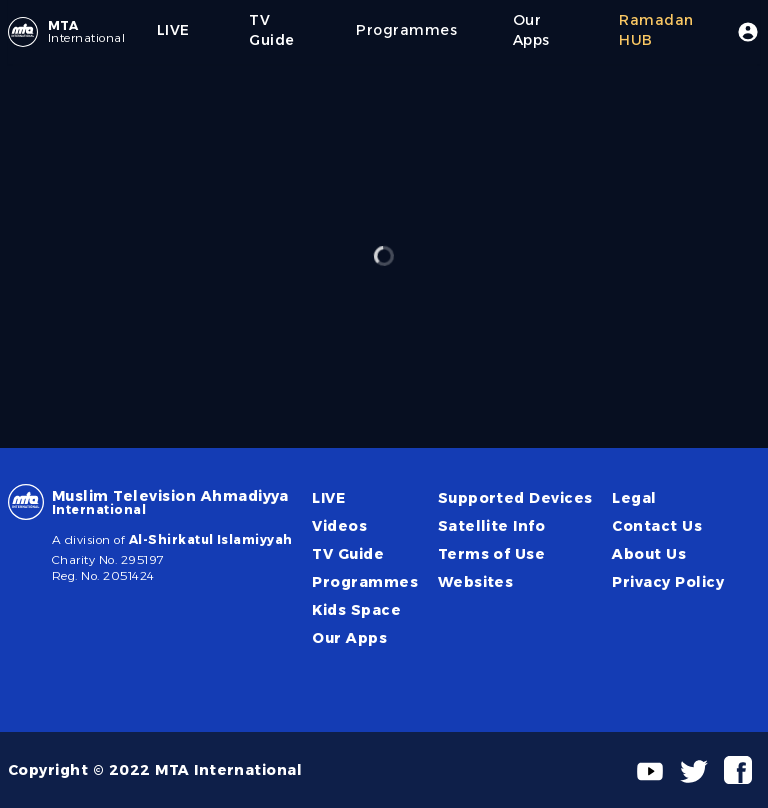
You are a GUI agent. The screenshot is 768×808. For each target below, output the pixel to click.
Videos (339, 526)
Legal (634, 498)
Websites (476, 582)
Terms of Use (492, 554)
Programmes (365, 582)
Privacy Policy (668, 582)
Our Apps (349, 638)
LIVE (328, 498)
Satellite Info (492, 526)
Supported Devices (515, 498)
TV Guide (348, 554)
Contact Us (657, 526)
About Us (649, 554)
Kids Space (356, 610)
